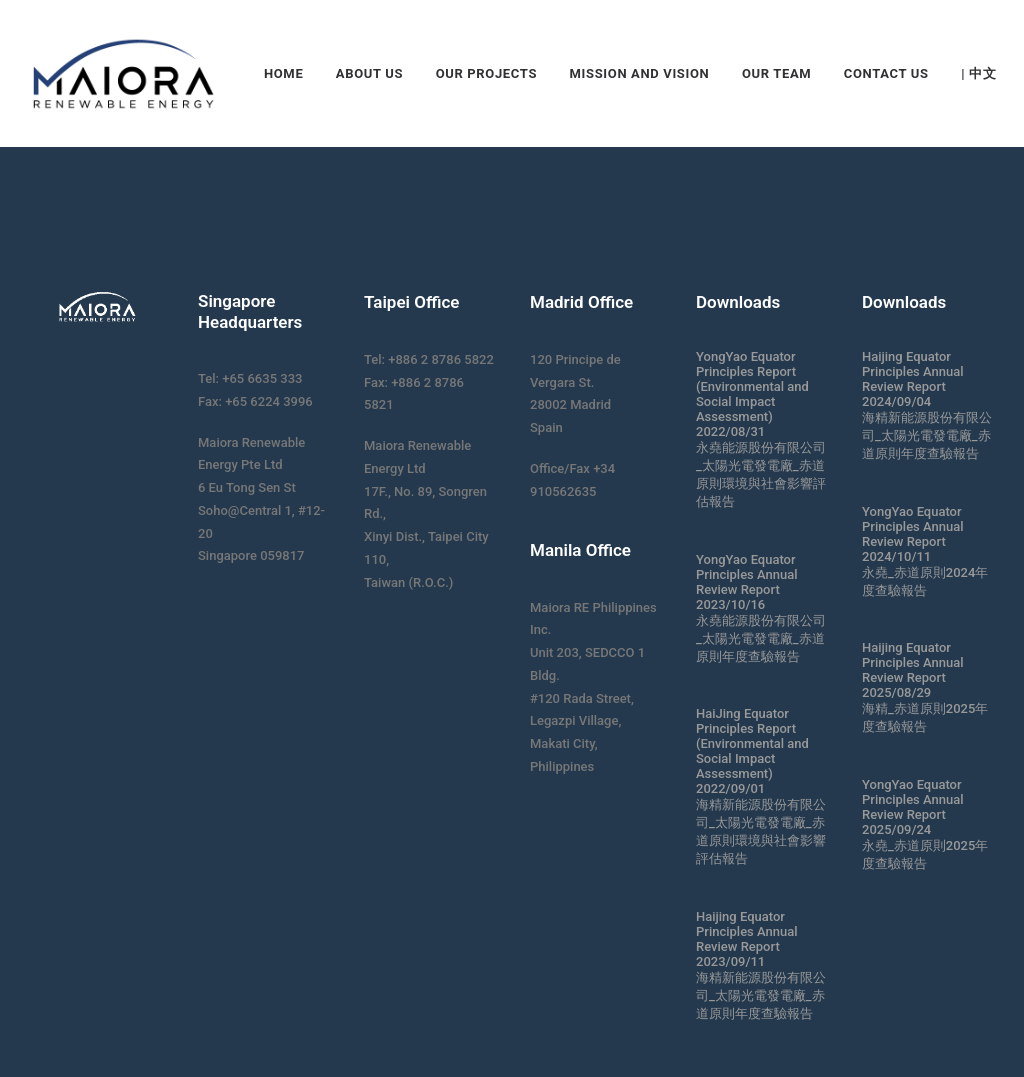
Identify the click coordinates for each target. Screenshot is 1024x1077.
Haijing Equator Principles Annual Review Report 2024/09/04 (913, 379)
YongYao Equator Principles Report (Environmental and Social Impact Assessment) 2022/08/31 (752, 394)
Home (283, 73)
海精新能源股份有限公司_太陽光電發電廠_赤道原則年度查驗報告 (761, 995)
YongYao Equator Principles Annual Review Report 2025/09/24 (913, 807)
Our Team (776, 73)
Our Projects (486, 73)
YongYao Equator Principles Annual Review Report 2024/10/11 (913, 534)
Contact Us (886, 73)
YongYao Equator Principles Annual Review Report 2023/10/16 (747, 582)
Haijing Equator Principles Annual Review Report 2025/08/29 (913, 670)
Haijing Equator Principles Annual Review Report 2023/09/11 (747, 939)
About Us (369, 73)
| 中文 (978, 73)
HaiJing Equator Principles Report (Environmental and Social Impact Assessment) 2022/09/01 (752, 751)
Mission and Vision (640, 73)
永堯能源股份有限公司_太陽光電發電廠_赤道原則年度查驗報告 (761, 638)
